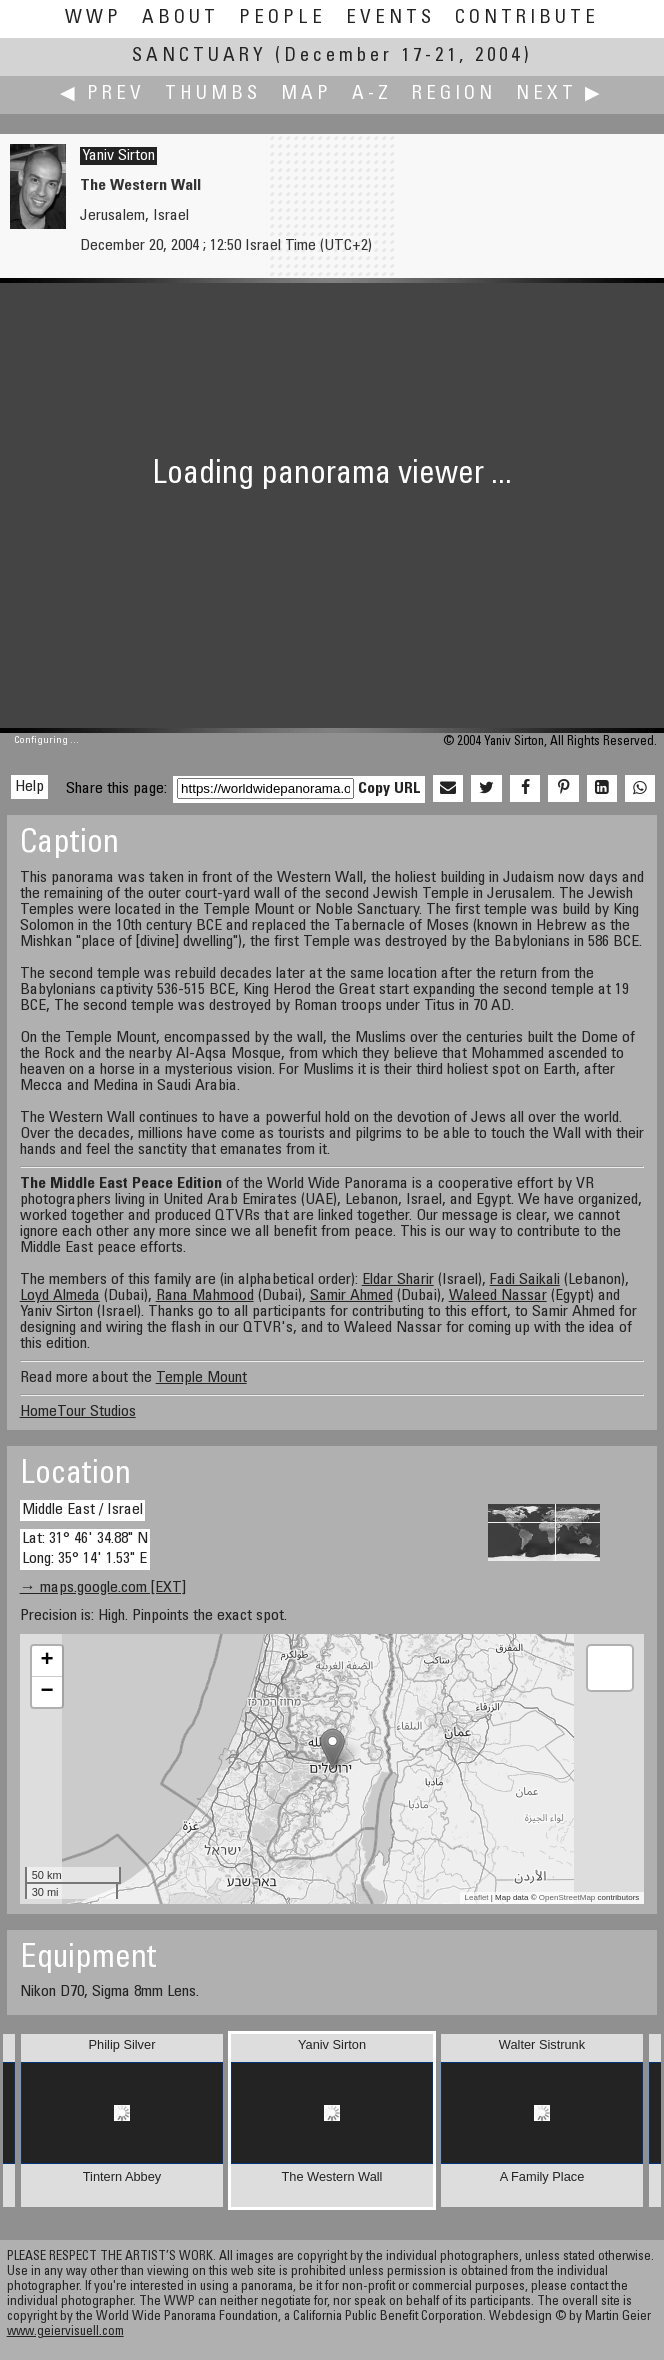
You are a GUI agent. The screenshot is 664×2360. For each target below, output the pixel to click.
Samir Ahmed (351, 1296)
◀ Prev (102, 94)
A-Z (372, 94)
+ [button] (47, 1661)
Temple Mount (201, 1378)
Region (454, 94)
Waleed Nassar (498, 1296)
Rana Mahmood (205, 1296)
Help (29, 787)
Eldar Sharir (398, 1280)
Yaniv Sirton (118, 156)
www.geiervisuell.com (65, 2332)
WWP (93, 18)
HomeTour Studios (78, 1412)
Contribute (527, 18)
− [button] (47, 1692)
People (282, 18)
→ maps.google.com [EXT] (103, 1588)
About (180, 18)
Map (306, 94)
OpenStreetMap (567, 1897)
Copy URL (389, 789)
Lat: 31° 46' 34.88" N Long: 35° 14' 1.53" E (85, 1548)
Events (390, 18)
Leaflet (477, 1897)
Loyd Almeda (60, 1296)
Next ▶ (560, 94)
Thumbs (213, 94)
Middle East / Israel (82, 1510)
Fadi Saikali (525, 1280)
